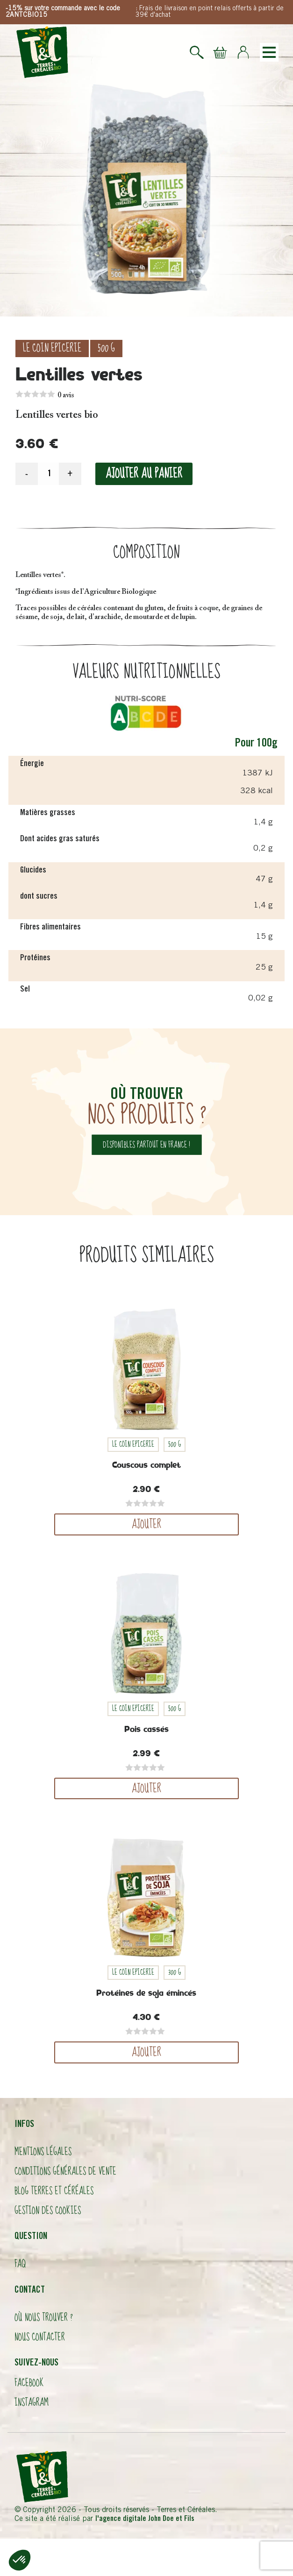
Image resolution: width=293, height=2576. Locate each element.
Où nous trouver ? (43, 2317)
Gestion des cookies (47, 2210)
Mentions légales (42, 2152)
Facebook (29, 2383)
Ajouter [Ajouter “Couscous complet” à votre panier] (146, 1524)
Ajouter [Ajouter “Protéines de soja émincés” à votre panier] (146, 2052)
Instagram (31, 2402)
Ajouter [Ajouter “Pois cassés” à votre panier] (146, 1788)
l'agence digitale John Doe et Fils (144, 2519)
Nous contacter (39, 2337)
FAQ (20, 2264)
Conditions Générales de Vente (65, 2171)
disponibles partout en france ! (146, 1144)
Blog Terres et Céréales (53, 2191)
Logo (42, 52)
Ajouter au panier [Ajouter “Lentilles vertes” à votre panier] (144, 474)
